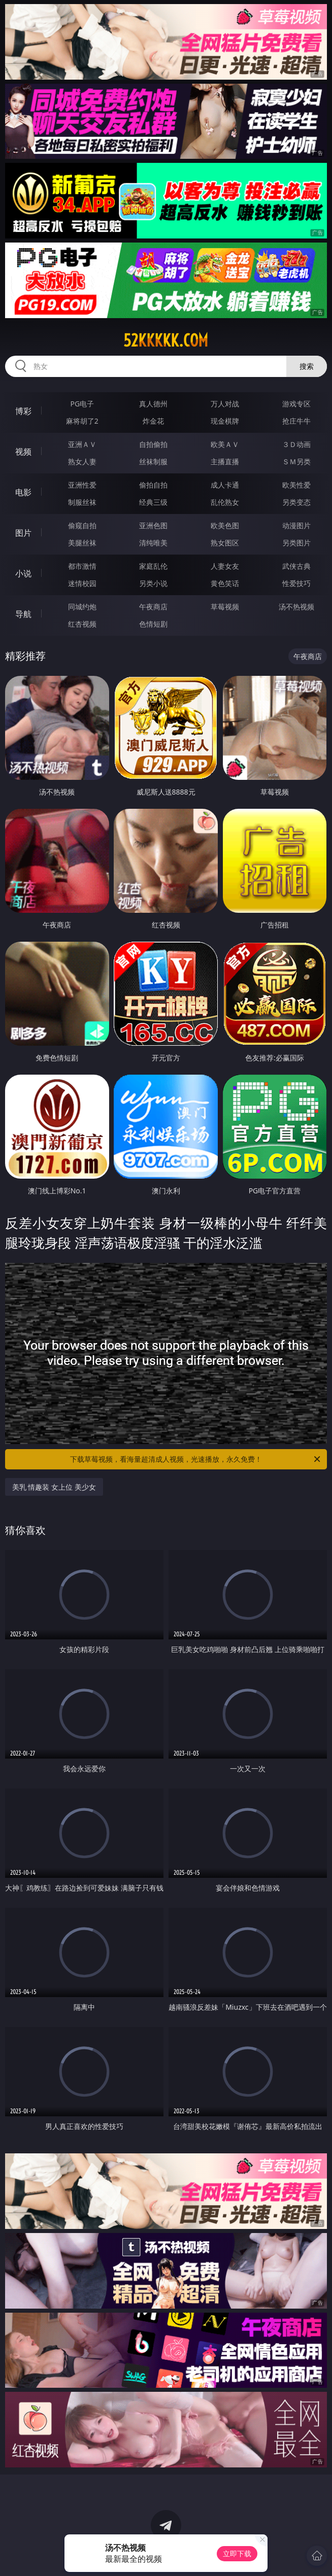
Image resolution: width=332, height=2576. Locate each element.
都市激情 (82, 566)
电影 (23, 492)
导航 (23, 614)
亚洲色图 (153, 525)
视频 (23, 451)
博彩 (23, 411)
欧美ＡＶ (225, 444)
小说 (23, 573)
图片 (23, 532)
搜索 (307, 366)
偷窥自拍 (82, 525)
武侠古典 (296, 566)
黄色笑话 (225, 583)
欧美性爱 (296, 485)
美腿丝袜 (82, 542)
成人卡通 (225, 485)
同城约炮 (82, 606)
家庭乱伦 (153, 566)
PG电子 (82, 403)
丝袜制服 (153, 461)
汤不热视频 (296, 606)
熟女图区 (225, 542)
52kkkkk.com (165, 340)
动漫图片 (296, 525)
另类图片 (296, 542)
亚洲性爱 (82, 485)
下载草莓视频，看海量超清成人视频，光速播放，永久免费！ (196, 1459)
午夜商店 (153, 606)
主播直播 (225, 461)
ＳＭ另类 (296, 461)
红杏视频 (82, 624)
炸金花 (153, 421)
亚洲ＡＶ (82, 444)
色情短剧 (153, 624)
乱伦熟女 (225, 502)
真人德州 (153, 403)
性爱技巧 (296, 583)
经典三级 (153, 502)
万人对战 (225, 403)
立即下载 (237, 2553)
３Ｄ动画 (296, 444)
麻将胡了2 (82, 421)
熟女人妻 (82, 461)
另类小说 (153, 583)
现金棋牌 (225, 421)
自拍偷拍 (153, 444)
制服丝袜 (82, 502)
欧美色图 (225, 525)
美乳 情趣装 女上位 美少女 (54, 1487)
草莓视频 (225, 606)
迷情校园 (82, 583)
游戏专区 (296, 403)
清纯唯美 (153, 542)
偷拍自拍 (153, 485)
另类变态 (296, 502)
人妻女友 (225, 566)
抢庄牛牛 (296, 421)
